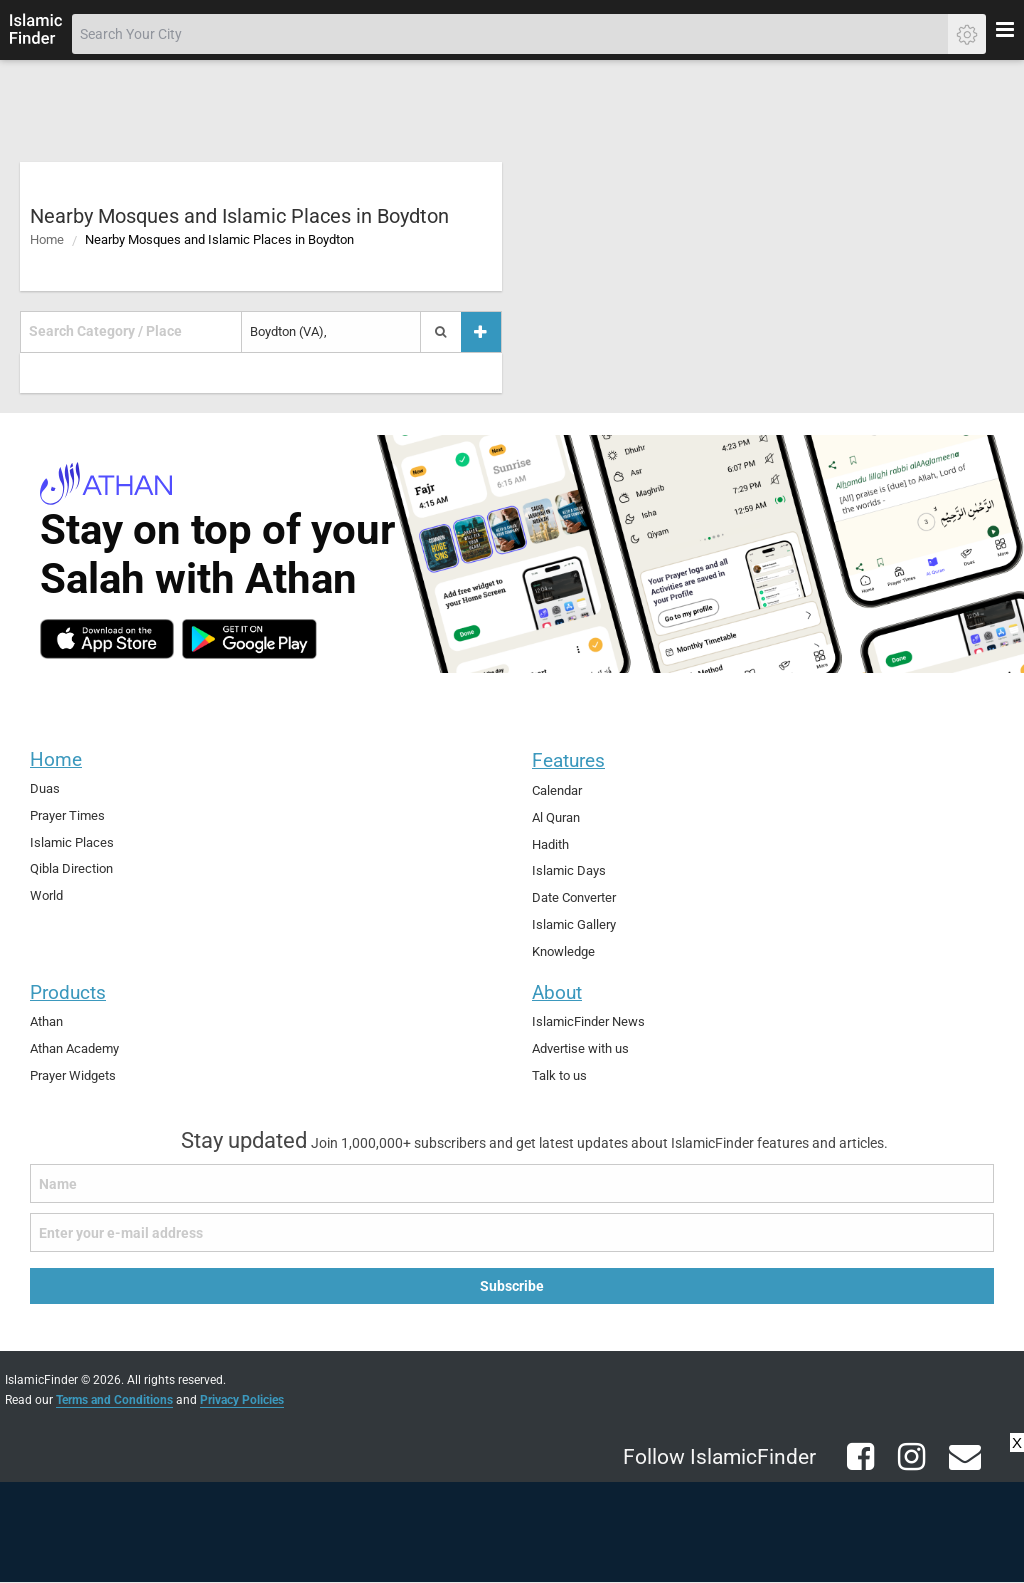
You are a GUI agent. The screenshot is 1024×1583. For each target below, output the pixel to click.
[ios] (107, 639)
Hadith (550, 844)
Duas (45, 788)
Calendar (557, 790)
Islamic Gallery (574, 924)
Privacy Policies (242, 1400)
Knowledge (563, 951)
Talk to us (559, 1075)
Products (68, 992)
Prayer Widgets (73, 1075)
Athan (46, 1021)
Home (47, 239)
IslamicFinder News (588, 1021)
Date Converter (574, 897)
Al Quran (556, 817)
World (46, 895)
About (557, 992)
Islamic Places (72, 842)
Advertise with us (580, 1048)
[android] (249, 639)
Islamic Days (569, 870)
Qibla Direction (71, 868)
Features (568, 760)
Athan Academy (74, 1048)
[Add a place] (481, 331)
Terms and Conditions (114, 1400)
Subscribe (512, 1286)
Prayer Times (67, 815)
